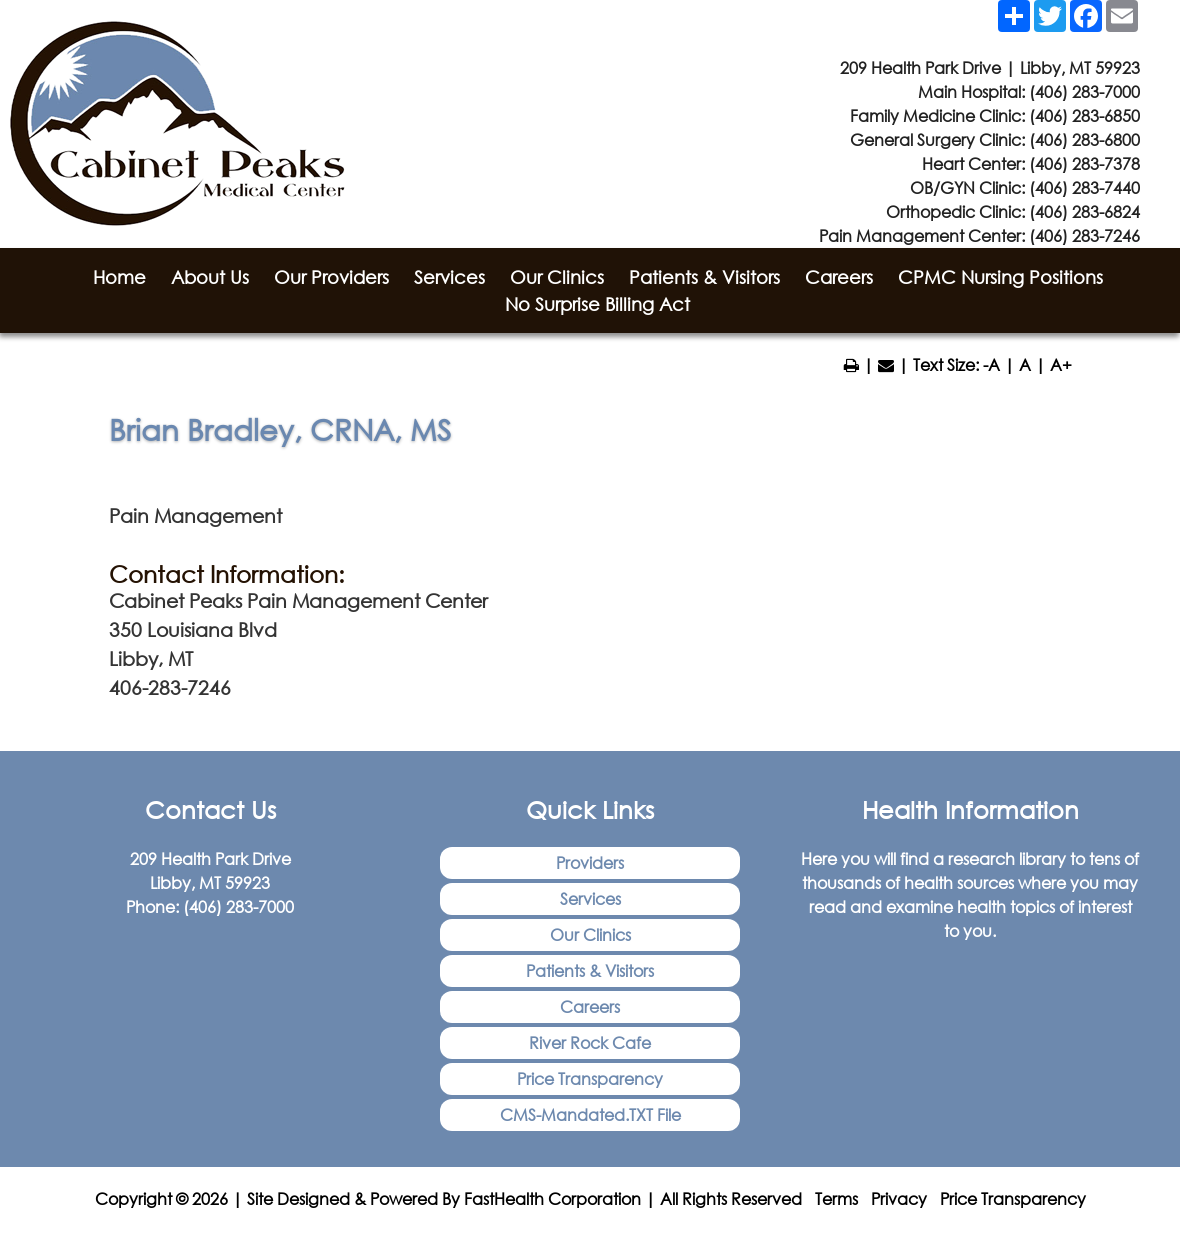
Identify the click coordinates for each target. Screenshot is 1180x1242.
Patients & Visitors (704, 277)
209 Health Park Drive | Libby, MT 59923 (990, 67)
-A (991, 364)
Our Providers (331, 277)
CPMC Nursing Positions (1000, 277)
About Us (210, 277)
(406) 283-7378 (1084, 163)
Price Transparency (590, 1078)
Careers (839, 277)
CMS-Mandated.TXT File (590, 1114)
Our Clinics (557, 277)
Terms (836, 1198)
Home (119, 277)
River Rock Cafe (590, 1042)
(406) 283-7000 (1084, 91)
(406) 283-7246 (1084, 235)
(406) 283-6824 (1084, 211)
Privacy (899, 1198)
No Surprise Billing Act (597, 304)
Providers (590, 862)
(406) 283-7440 (1084, 187)
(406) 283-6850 (1084, 115)
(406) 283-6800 (1084, 139)
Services (449, 277)
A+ (1061, 364)
